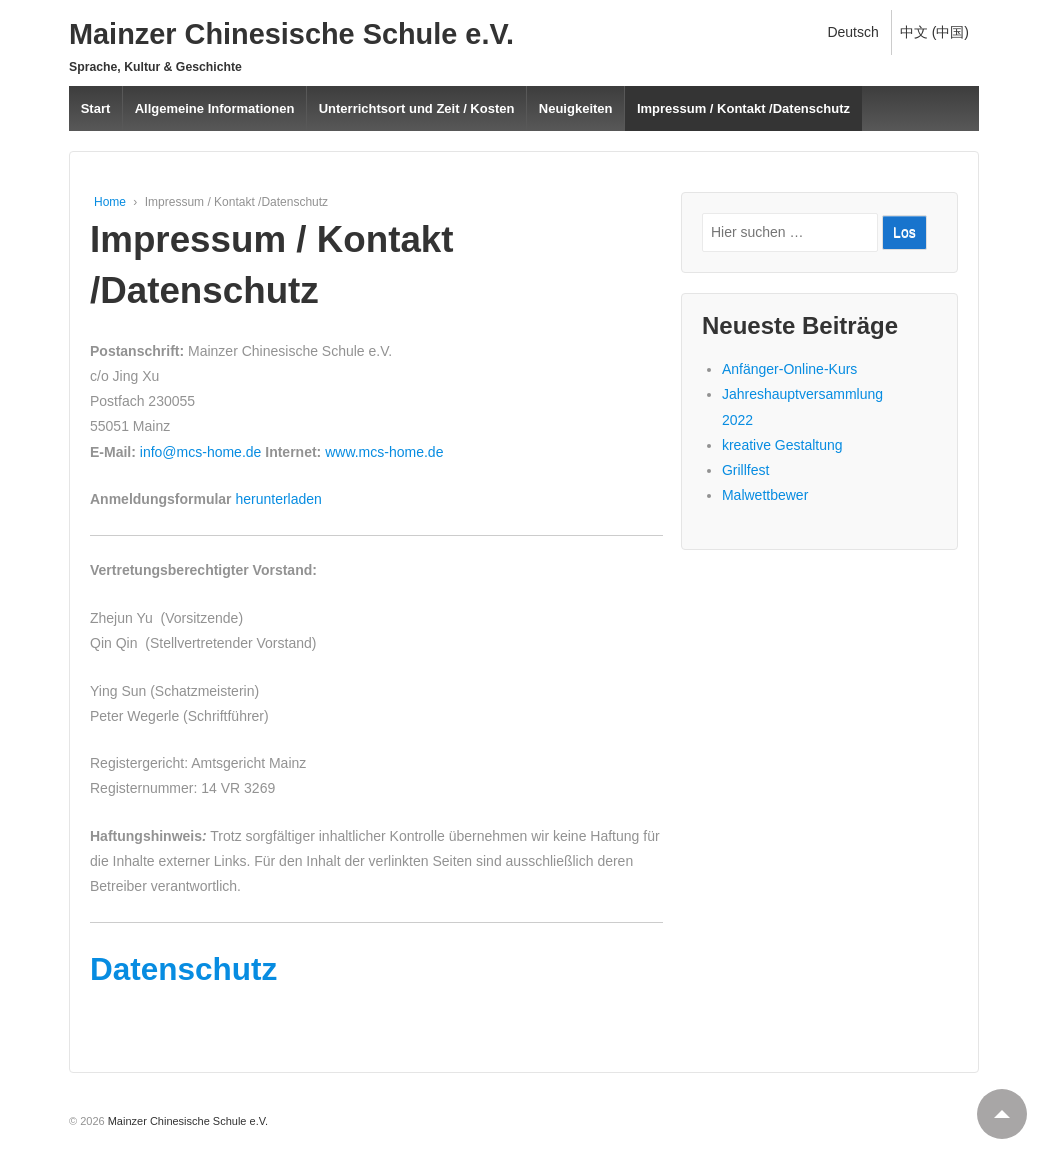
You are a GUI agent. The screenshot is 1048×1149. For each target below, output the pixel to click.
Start (96, 108)
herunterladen (277, 499)
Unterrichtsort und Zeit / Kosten (417, 108)
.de (433, 452)
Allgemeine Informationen (215, 108)
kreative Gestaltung (782, 445)
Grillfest (745, 470)
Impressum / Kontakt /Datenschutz (743, 108)
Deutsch (852, 32)
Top (993, 1105)
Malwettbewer (765, 495)
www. (339, 452)
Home (110, 202)
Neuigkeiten (576, 108)
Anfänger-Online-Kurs (789, 369)
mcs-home (391, 452)
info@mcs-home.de (201, 452)
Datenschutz (183, 969)
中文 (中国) (934, 32)
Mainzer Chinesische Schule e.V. (291, 34)
